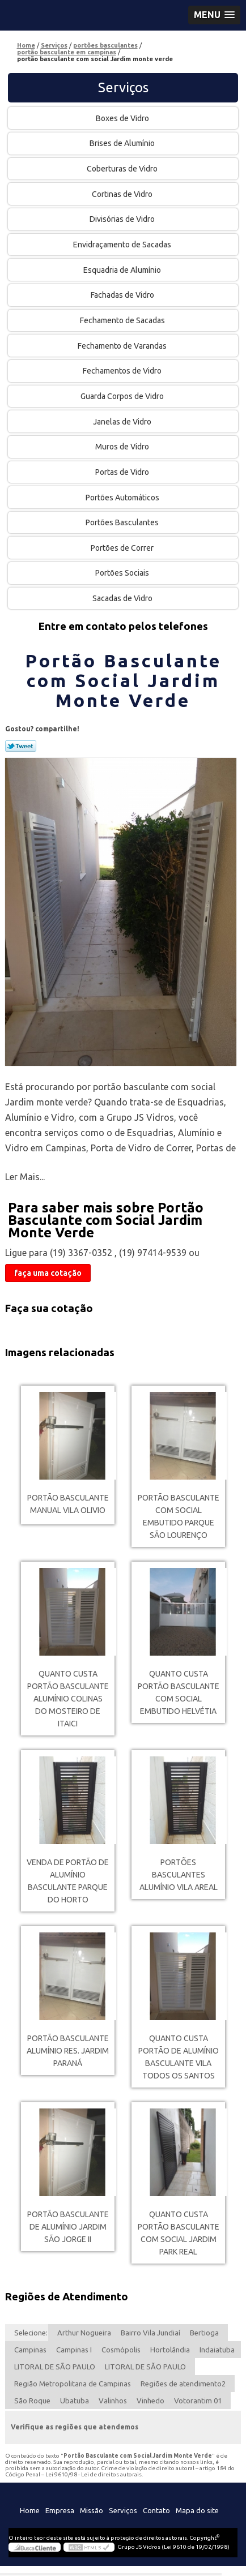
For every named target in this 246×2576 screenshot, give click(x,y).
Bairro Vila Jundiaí (150, 2333)
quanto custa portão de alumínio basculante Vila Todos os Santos (178, 2057)
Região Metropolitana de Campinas (72, 2384)
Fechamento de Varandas (123, 345)
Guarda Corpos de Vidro (123, 396)
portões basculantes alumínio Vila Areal (178, 1875)
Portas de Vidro (123, 472)
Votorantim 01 (198, 2400)
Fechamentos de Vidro (123, 370)
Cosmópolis (121, 2350)
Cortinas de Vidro (123, 194)
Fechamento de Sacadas (123, 320)
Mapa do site (197, 2510)
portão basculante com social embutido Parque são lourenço (178, 1516)
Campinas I (74, 2350)
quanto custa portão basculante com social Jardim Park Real (178, 2233)
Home (30, 2510)
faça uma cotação (48, 1273)
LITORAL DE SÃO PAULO (54, 2367)
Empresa (59, 2510)
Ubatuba (74, 2400)
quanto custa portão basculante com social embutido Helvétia (178, 1692)
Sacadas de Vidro (123, 598)
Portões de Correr (123, 547)
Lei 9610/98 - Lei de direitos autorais (93, 2474)
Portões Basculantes (123, 522)
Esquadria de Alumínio (123, 270)
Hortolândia (170, 2350)
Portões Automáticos (123, 497)
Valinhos (113, 2400)
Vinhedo (150, 2400)
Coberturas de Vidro (123, 168)
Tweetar (20, 746)
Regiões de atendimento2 (183, 2384)
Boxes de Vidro (123, 118)
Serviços (123, 87)
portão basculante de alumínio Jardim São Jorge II (68, 2227)
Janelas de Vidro (123, 421)
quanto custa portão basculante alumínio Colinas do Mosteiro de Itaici (68, 1698)
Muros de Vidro (123, 446)
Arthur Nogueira (84, 2333)
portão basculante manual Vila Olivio (68, 1504)
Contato (156, 2510)
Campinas (30, 2350)
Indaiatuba (217, 2350)
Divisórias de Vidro (123, 219)
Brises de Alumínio (123, 143)
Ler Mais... (25, 1177)
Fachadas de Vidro (123, 294)
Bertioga (204, 2333)
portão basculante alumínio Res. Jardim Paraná (68, 2051)
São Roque (32, 2400)
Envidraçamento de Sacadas (123, 244)
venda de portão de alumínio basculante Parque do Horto (68, 1881)
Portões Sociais (123, 572)
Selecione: (31, 2333)
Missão (91, 2510)
